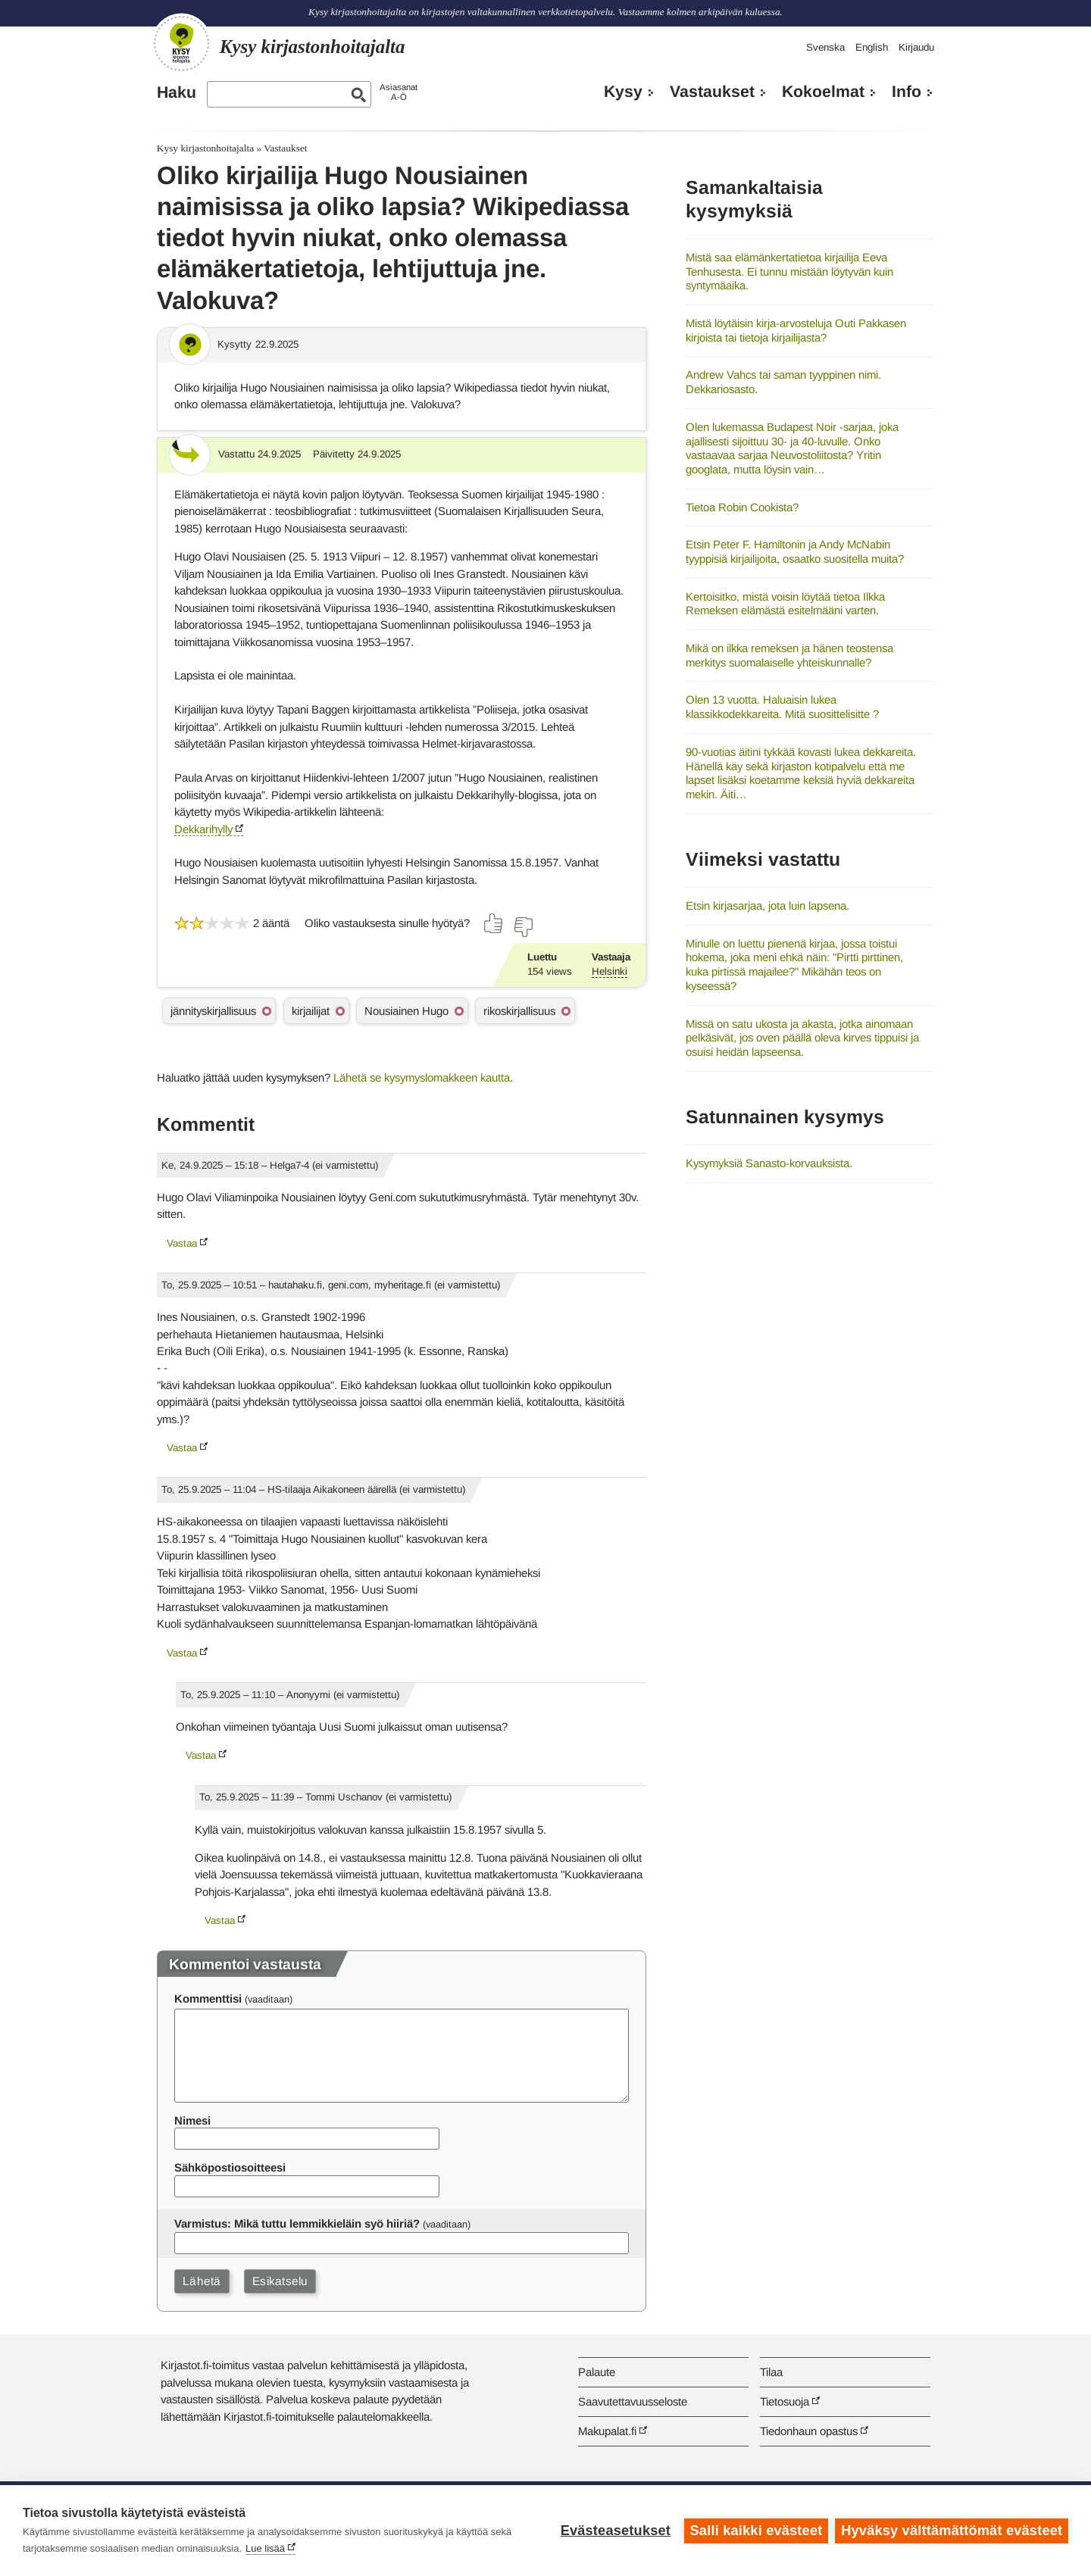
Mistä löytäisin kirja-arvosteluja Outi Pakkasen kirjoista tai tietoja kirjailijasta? (796, 330)
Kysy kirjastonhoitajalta (205, 148)
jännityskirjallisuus (213, 1010)
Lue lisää (265, 2548)
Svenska (825, 47)
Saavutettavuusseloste (632, 2401)
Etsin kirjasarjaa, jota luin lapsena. (767, 905)
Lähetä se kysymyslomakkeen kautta (421, 1077)
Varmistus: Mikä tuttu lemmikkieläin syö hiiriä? (297, 2223)
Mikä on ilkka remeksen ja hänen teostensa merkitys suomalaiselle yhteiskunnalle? (789, 655)
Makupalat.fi (607, 2431)
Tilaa (771, 2371)
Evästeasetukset (615, 2530)
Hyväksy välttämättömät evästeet (951, 2530)
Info (906, 92)
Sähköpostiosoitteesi (230, 2167)
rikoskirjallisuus (519, 1010)
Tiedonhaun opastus (809, 2431)
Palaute (596, 2371)
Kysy (623, 92)
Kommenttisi (208, 1998)
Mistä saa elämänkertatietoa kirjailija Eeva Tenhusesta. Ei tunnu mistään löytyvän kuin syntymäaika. (789, 271)
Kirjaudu (916, 47)
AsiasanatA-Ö (398, 92)
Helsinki (609, 971)
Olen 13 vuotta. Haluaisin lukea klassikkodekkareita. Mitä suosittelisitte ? (782, 706)
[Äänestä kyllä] (494, 923)
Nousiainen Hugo (406, 1010)
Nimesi (192, 2120)
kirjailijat (311, 1010)
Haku (176, 92)
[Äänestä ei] (523, 927)
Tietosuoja (784, 2401)
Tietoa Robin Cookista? (742, 507)
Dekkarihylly (203, 829)
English (871, 47)
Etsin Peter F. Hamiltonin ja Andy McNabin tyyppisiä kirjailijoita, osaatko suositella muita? (795, 551)
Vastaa (182, 1243)
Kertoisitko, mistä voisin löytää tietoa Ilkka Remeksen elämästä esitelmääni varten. (785, 603)
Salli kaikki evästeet (755, 2530)
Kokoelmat (823, 92)
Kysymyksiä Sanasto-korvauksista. (769, 1163)
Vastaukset (712, 92)
